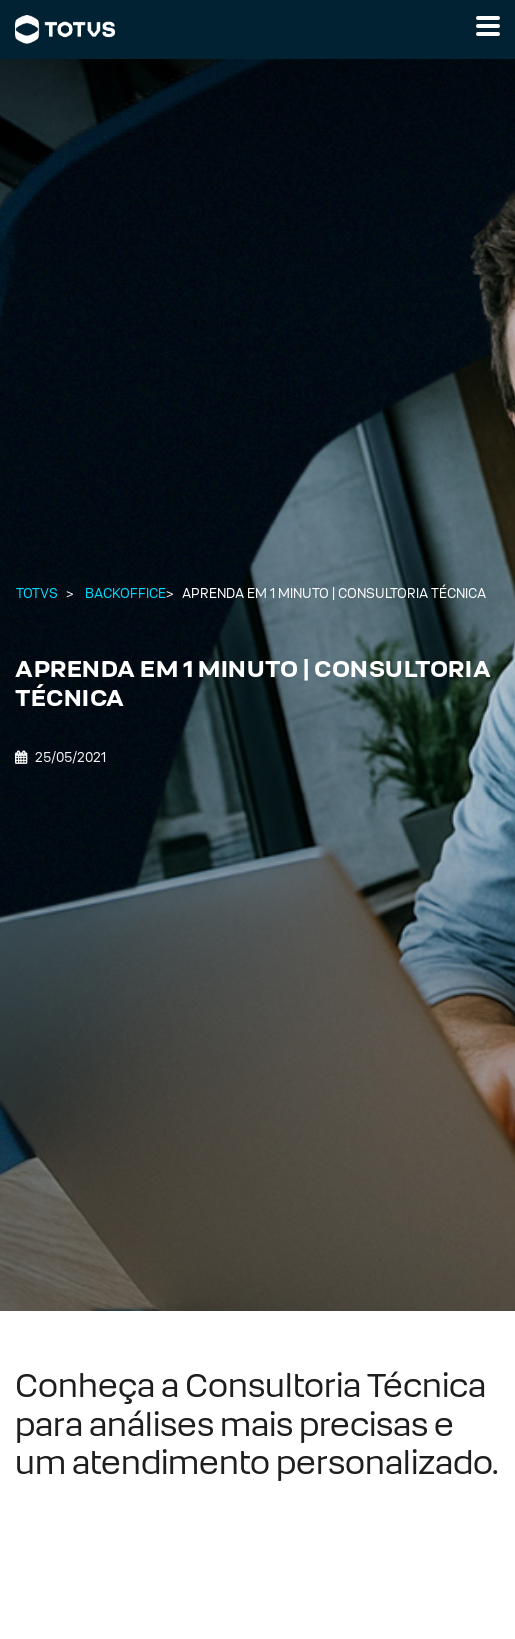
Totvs (37, 593)
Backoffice (125, 593)
